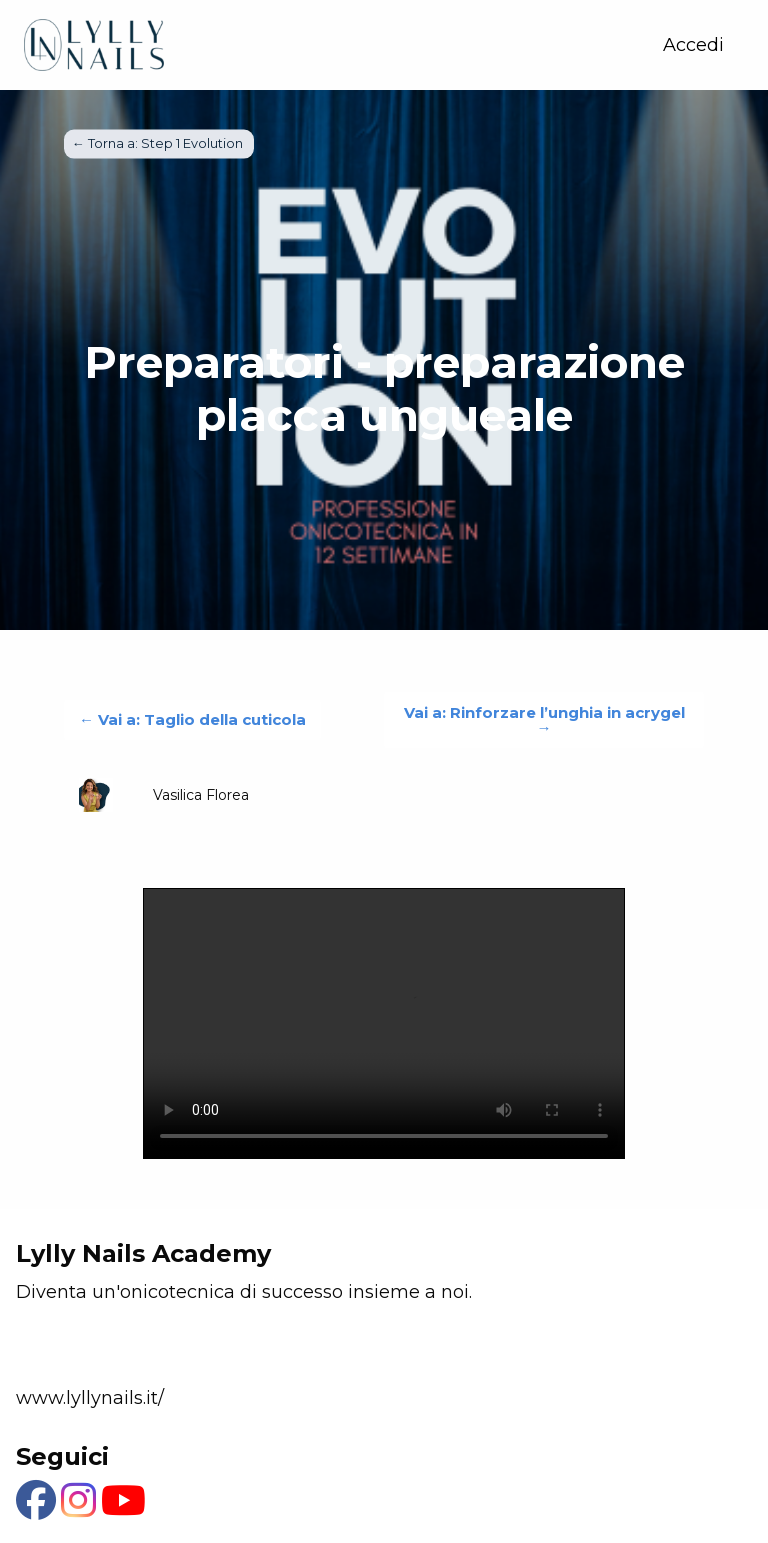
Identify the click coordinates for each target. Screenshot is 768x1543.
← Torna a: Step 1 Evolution (159, 143)
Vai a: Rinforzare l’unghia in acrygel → (544, 720)
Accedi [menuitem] (693, 45)
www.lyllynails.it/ (90, 1398)
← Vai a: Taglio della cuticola (192, 719)
